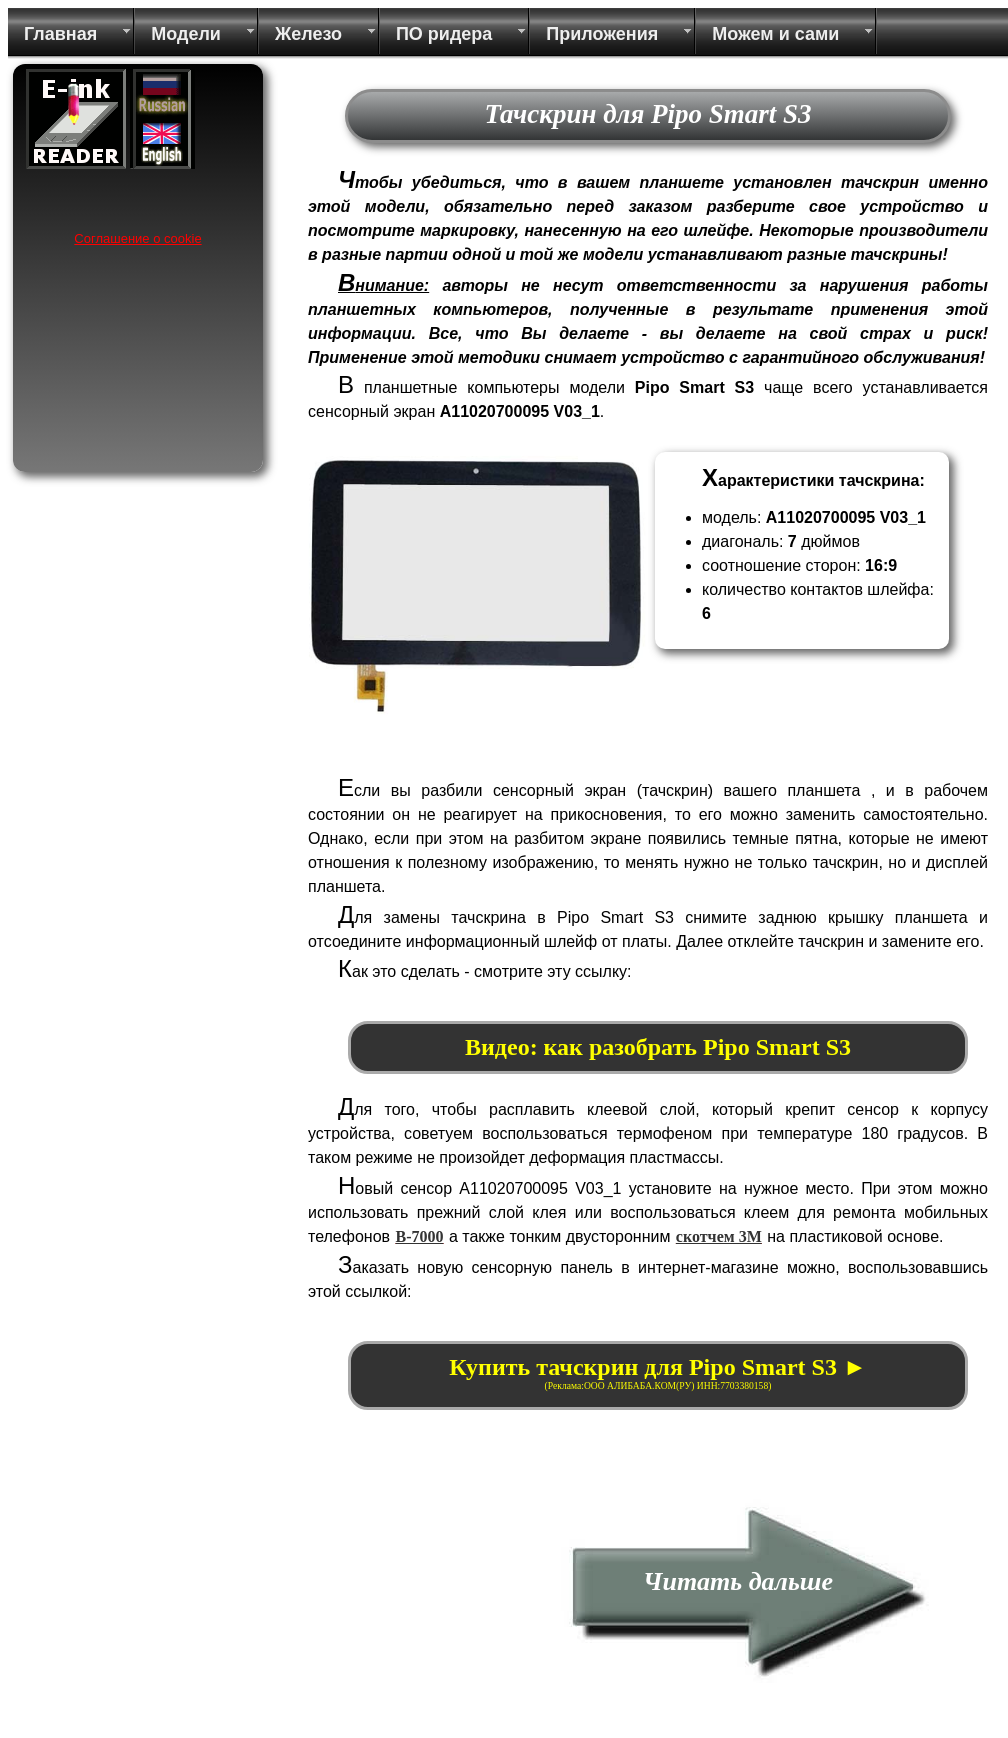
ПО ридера (444, 34)
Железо (308, 34)
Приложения (602, 34)
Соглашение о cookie (137, 238)
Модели (186, 34)
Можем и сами (775, 34)
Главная (60, 34)
